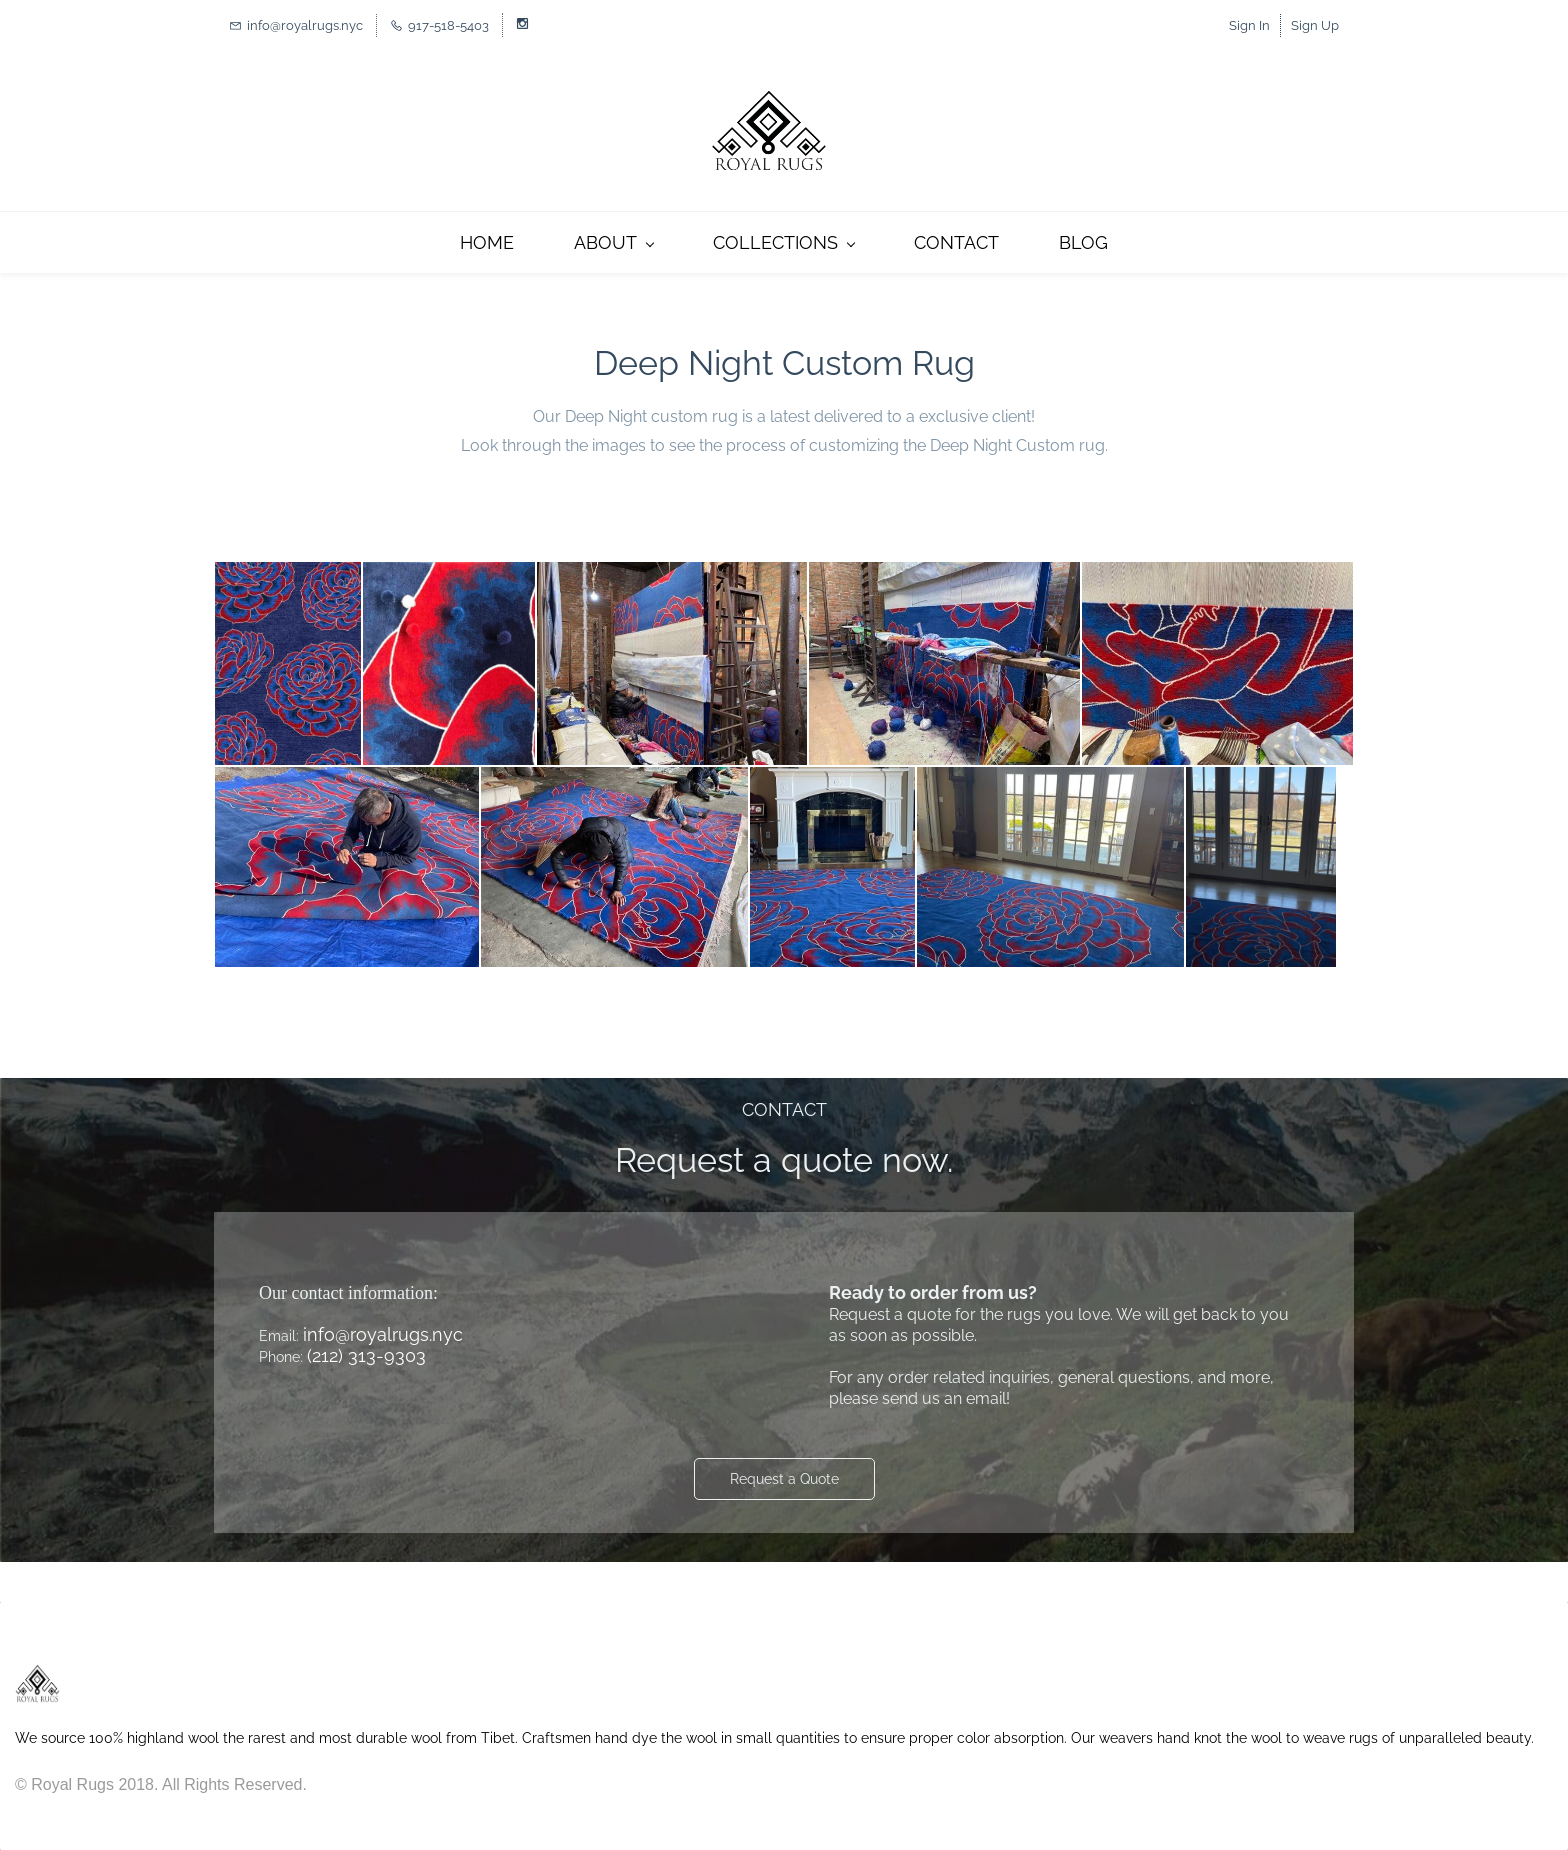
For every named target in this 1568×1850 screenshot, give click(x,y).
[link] (37, 1673)
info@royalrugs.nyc (383, 1334)
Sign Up (1315, 25)
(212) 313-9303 (366, 1355)
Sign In (1249, 25)
